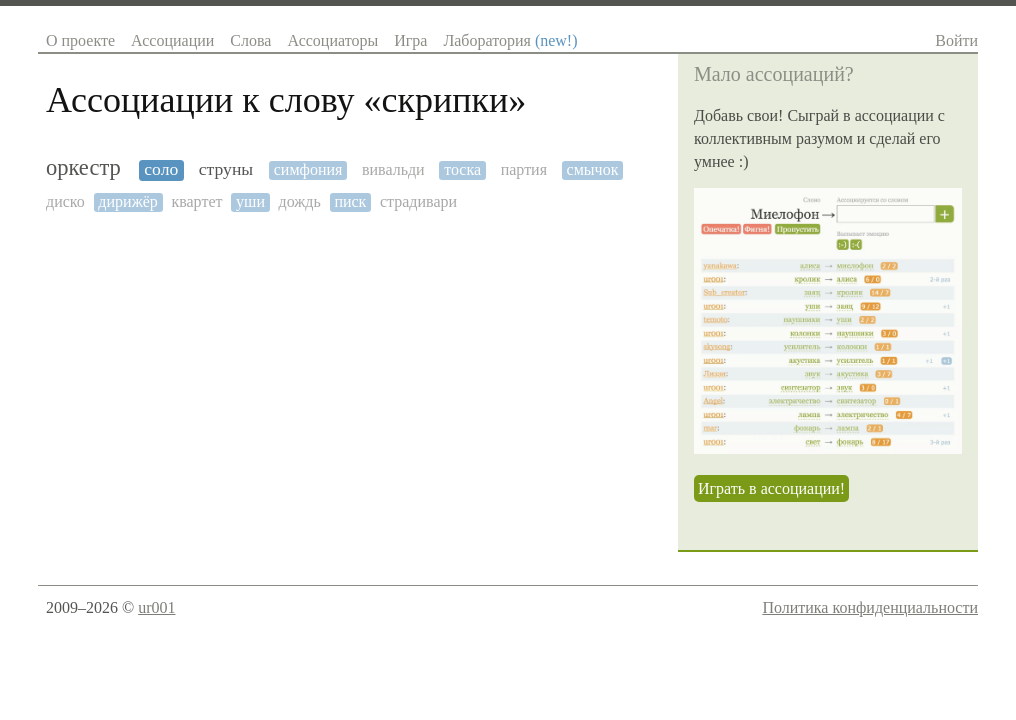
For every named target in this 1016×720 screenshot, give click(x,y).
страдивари (418, 201)
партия (524, 169)
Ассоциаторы (332, 40)
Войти (956, 40)
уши (250, 201)
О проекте (80, 40)
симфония (308, 169)
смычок (593, 169)
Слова (250, 40)
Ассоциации (172, 40)
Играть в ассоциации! (771, 488)
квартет (196, 201)
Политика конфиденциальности (870, 607)
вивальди (393, 169)
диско (65, 201)
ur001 (156, 607)
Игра (410, 40)
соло (161, 169)
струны (226, 169)
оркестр (83, 168)
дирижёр (127, 201)
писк (350, 201)
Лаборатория (510, 40)
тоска (462, 169)
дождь (300, 201)
